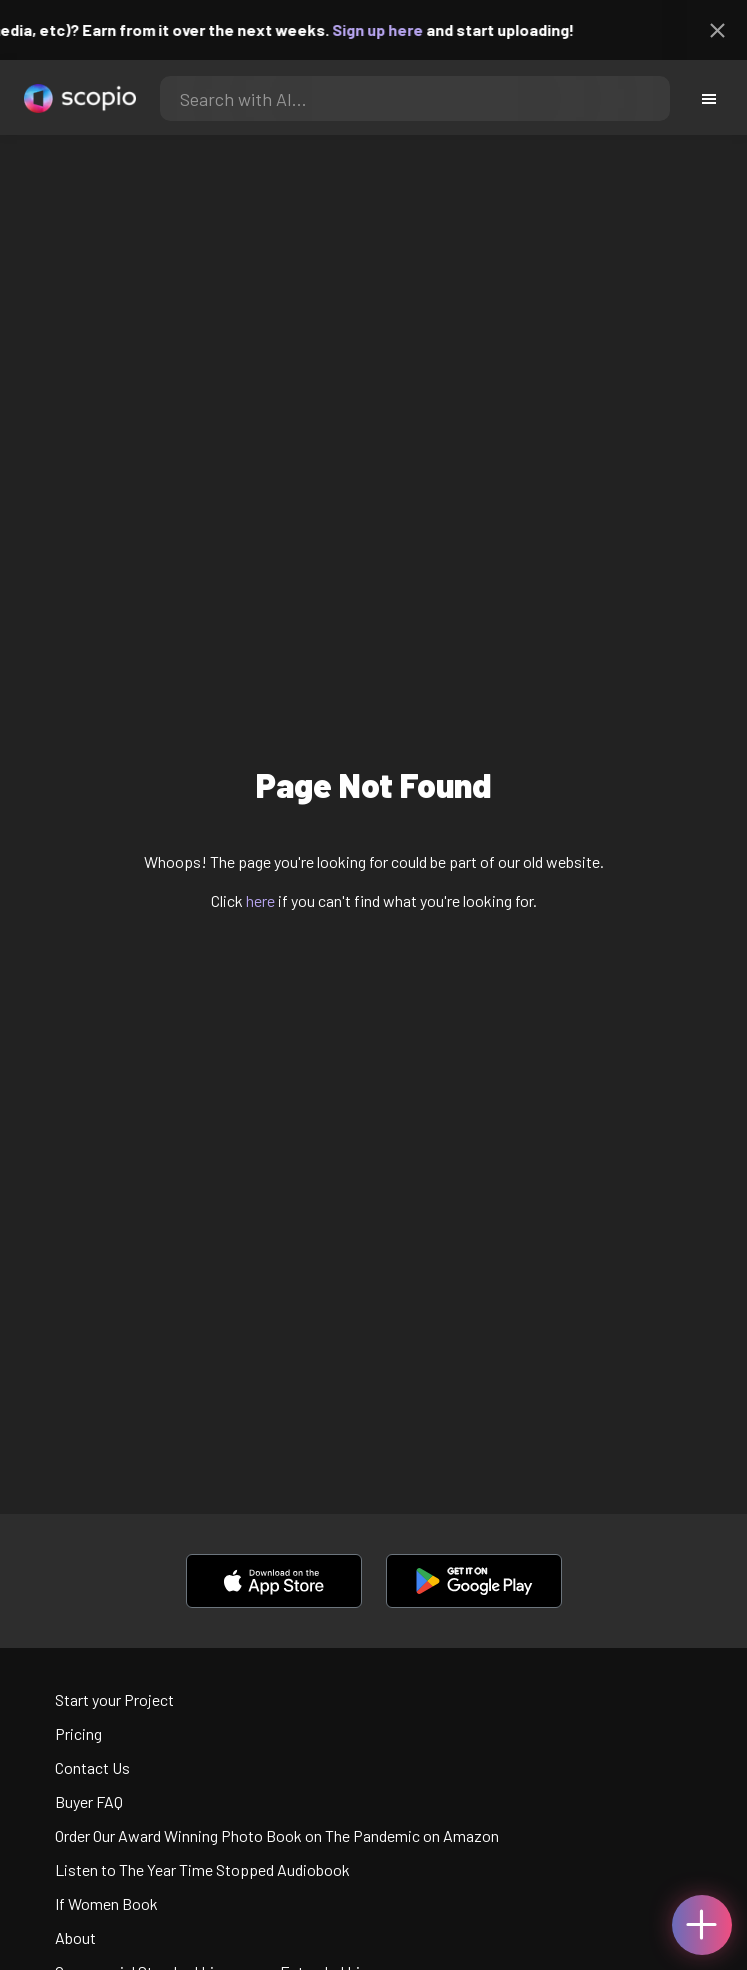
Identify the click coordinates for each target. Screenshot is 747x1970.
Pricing (78, 1733)
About (75, 1937)
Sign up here (387, 29)
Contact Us (92, 1767)
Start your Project (114, 1699)
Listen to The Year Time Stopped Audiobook (202, 1869)
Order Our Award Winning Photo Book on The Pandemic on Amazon (277, 1835)
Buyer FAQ (89, 1801)
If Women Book (106, 1903)
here (260, 900)
